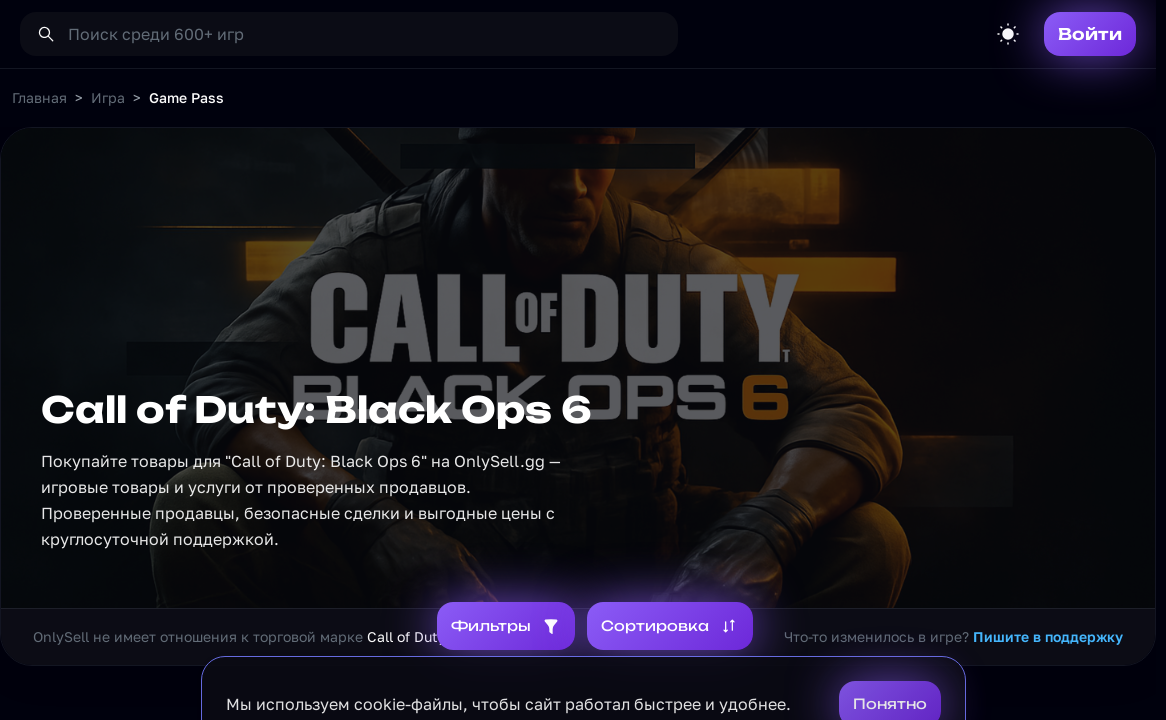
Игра (108, 97)
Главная (39, 97)
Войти (1090, 34)
